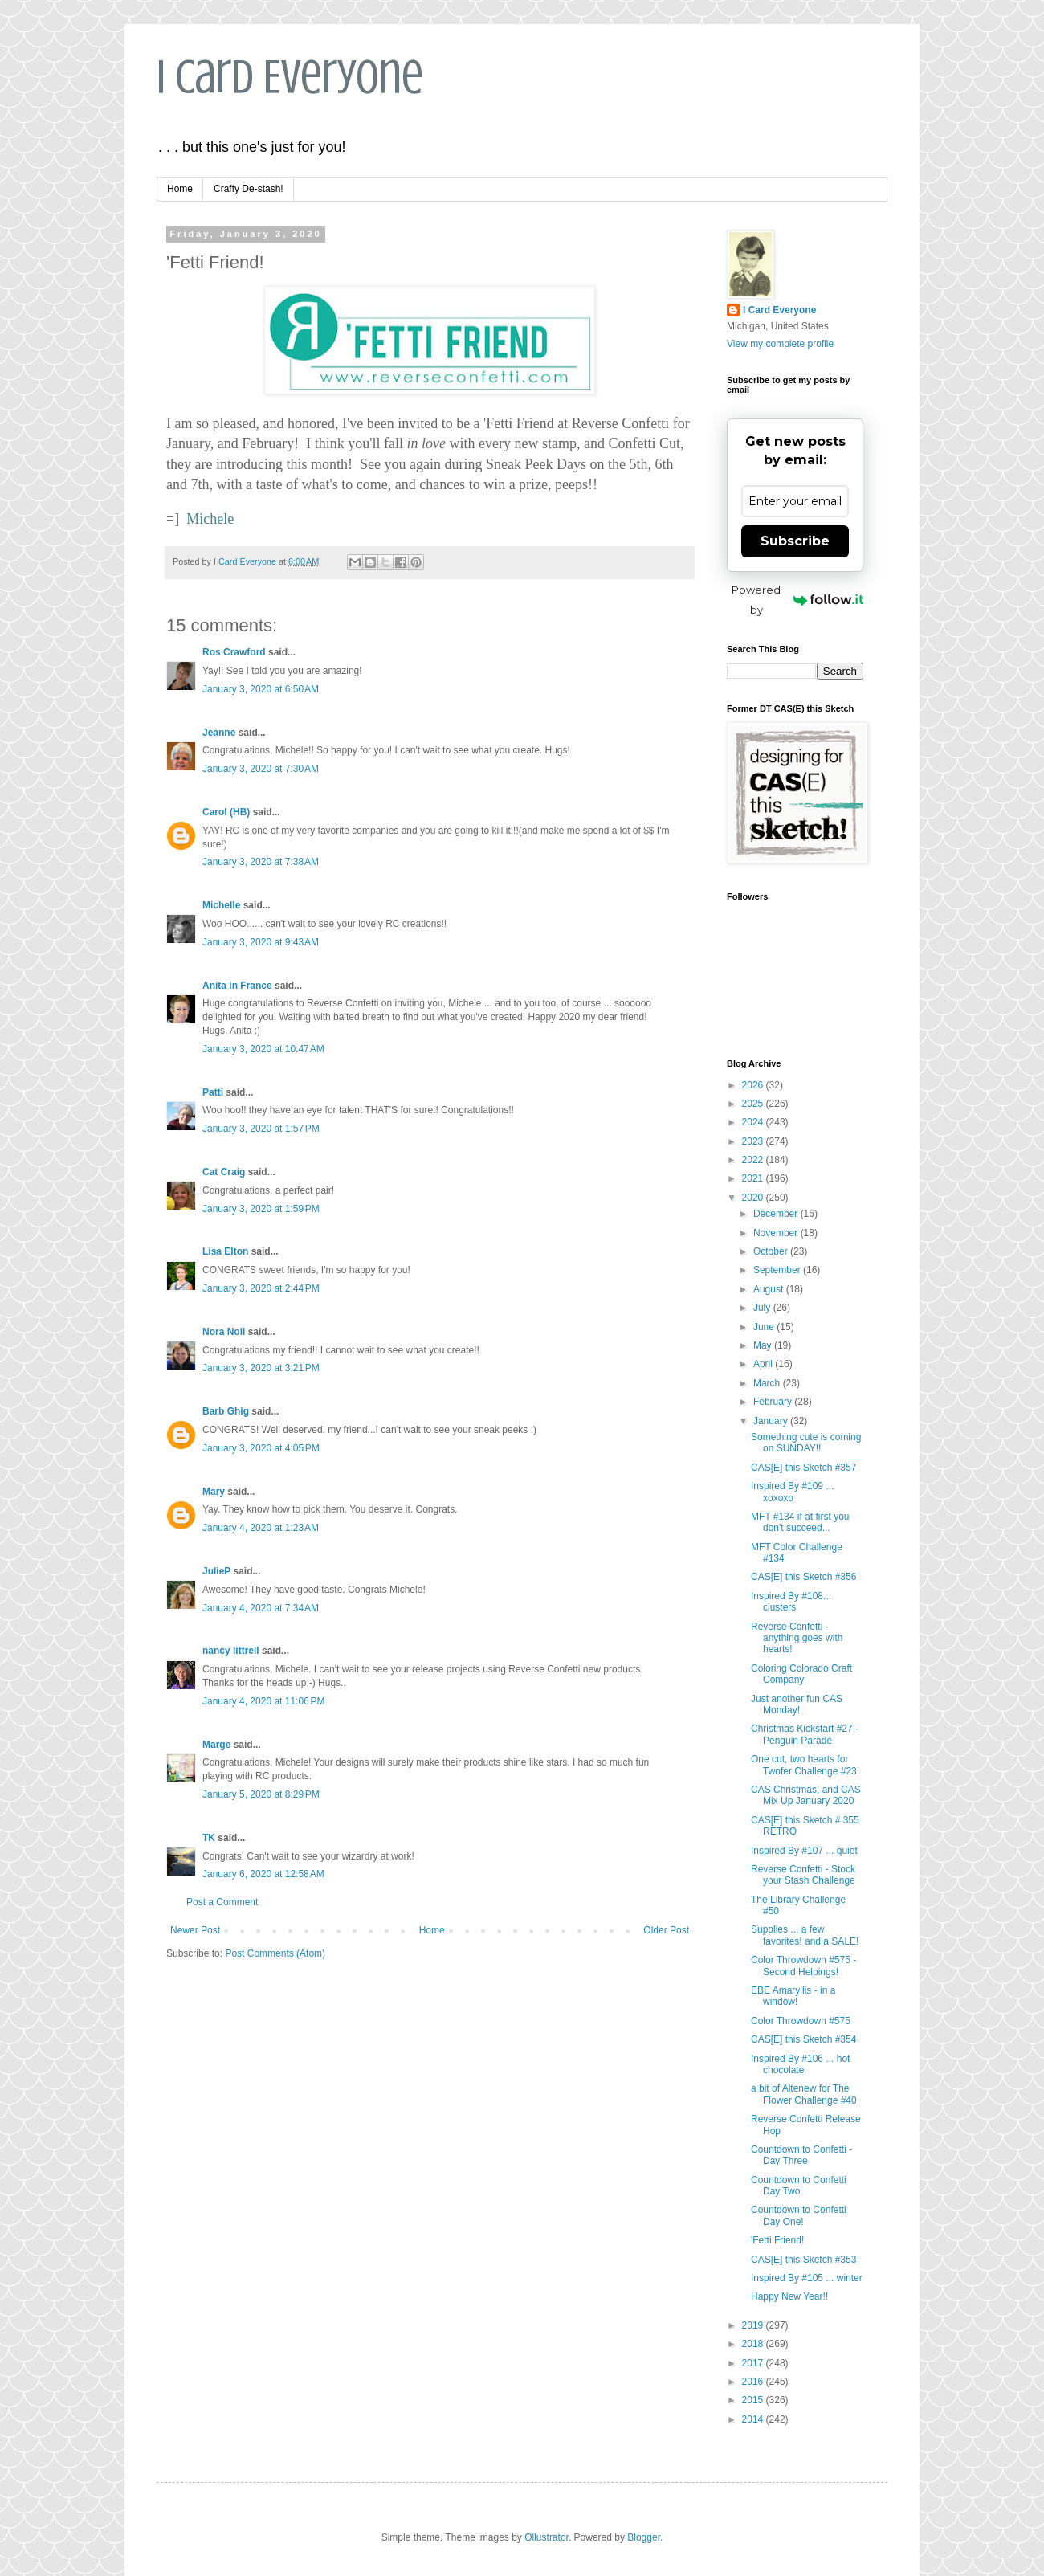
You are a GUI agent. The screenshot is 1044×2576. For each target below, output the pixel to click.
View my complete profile (780, 343)
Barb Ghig (225, 1411)
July (763, 1307)
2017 (754, 2363)
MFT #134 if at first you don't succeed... (800, 1522)
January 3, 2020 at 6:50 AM (260, 689)
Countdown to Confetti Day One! (798, 2215)
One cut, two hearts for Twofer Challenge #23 (804, 1764)
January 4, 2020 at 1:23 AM (260, 1527)
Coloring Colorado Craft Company (801, 1674)
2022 (754, 1160)
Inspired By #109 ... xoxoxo (792, 1491)
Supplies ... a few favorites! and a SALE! (804, 1935)
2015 (754, 2400)
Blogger (643, 2537)
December (777, 1213)
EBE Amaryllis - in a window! (793, 1996)
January (771, 1421)
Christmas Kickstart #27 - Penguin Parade (804, 1734)
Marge (216, 1744)
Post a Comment (222, 1902)
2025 (754, 1103)
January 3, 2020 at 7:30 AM (260, 768)
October (771, 1251)
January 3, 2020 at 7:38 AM (260, 862)
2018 (754, 2343)
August (769, 1289)
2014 (754, 2419)
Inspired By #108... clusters (791, 1601)
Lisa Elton (225, 1251)
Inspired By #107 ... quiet (804, 1850)
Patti (212, 1092)
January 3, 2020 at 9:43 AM (260, 942)
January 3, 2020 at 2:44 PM (261, 1288)
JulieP (216, 1571)
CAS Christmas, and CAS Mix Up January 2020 (806, 1795)
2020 (754, 1197)
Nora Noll (223, 1331)
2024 (754, 1122)
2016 (754, 2381)
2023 (754, 1141)
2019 (754, 2325)
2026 (754, 1085)
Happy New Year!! (789, 2296)
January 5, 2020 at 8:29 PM (261, 1794)
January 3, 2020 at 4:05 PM (261, 1448)
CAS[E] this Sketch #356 (803, 1576)
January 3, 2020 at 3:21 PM (261, 1368)
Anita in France (237, 985)
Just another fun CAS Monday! (796, 1704)
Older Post (666, 1930)
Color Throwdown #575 (800, 2021)
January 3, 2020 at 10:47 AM (263, 1049)
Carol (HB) (226, 812)
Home (180, 188)
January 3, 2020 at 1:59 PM (261, 1209)
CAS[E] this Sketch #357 (803, 1467)
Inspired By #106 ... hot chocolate (800, 2064)
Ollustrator (546, 2537)
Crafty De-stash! (248, 188)
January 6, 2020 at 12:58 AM (263, 1874)
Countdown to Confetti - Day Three (801, 2155)
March (768, 1383)
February (773, 1401)
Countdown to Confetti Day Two (798, 2185)
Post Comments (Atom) (275, 1953)
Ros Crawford (234, 652)
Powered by (797, 599)
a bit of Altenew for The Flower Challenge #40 (804, 2094)
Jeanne (218, 732)
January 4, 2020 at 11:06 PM (263, 1701)
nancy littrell (230, 1650)
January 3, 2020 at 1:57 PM (261, 1128)
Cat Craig (223, 1172)
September (778, 1270)
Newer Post (195, 1930)
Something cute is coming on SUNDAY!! (806, 1442)
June (765, 1327)
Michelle (221, 905)
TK (208, 1837)
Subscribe (795, 541)
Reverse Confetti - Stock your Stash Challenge (803, 1875)
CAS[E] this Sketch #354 (803, 2039)
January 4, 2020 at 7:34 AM (260, 1608)
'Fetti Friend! (777, 2240)
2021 (754, 1178)
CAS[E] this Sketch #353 (803, 2259)
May (763, 1345)
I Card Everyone (290, 77)
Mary (213, 1491)
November (777, 1233)
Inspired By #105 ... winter (807, 2278)
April (764, 1364)
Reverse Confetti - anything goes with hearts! (796, 1638)
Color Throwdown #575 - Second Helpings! (803, 1965)
